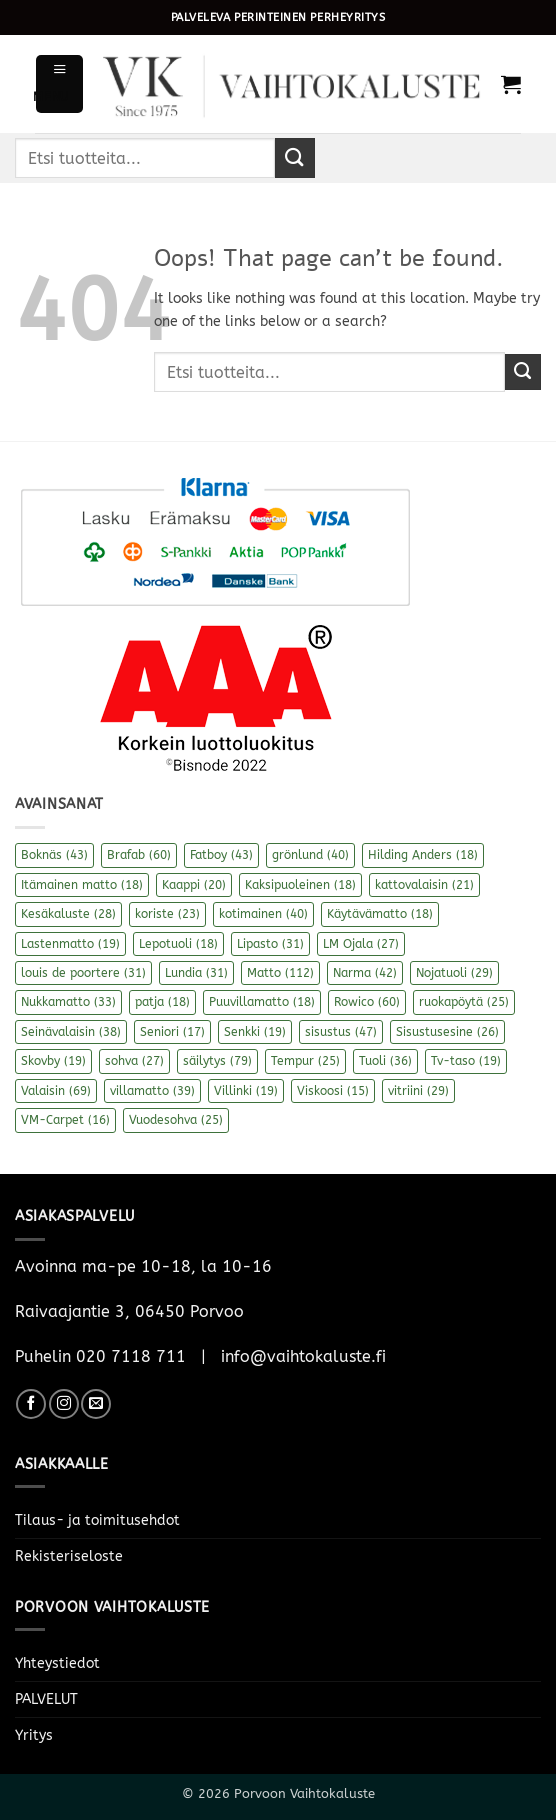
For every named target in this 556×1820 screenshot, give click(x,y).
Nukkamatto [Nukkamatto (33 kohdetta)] (68, 1002)
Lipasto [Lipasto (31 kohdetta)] (270, 944)
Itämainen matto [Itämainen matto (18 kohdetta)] (82, 885)
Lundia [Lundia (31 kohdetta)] (196, 973)
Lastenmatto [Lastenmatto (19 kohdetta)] (70, 944)
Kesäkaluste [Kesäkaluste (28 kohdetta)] (68, 914)
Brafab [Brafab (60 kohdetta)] (139, 855)
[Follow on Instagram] (64, 1404)
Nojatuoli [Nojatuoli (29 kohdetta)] (454, 973)
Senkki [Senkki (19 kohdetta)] (255, 1032)
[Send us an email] (96, 1404)
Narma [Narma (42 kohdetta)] (365, 973)
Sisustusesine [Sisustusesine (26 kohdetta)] (447, 1032)
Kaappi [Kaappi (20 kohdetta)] (194, 885)
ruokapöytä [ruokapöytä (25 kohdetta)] (464, 1002)
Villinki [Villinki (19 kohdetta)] (246, 1091)
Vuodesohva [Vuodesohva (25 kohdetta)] (176, 1120)
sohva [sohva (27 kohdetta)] (134, 1061)
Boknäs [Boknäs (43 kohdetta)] (54, 855)
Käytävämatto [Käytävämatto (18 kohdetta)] (380, 914)
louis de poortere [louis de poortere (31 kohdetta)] (83, 973)
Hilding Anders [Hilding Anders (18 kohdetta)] (423, 855)
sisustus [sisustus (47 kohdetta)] (341, 1032)
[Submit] (295, 157)
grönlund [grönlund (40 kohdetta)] (310, 855)
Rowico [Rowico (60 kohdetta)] (367, 1002)
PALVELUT (46, 1699)
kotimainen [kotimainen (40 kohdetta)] (263, 914)
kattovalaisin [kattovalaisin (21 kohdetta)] (424, 885)
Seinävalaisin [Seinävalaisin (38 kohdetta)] (71, 1032)
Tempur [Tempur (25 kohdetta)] (305, 1061)
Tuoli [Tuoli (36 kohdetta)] (385, 1061)
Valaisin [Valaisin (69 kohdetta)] (56, 1091)
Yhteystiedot (57, 1663)
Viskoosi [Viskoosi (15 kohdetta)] (333, 1091)
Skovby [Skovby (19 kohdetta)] (53, 1061)
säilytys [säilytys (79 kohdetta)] (217, 1061)
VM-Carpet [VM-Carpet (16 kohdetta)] (65, 1120)
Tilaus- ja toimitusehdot (97, 1520)
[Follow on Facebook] (31, 1404)
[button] (59, 83)
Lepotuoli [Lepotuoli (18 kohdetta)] (178, 944)
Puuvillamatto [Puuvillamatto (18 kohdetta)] (262, 1002)
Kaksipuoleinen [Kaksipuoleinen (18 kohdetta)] (300, 885)
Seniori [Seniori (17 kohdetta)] (172, 1032)
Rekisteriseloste (69, 1556)
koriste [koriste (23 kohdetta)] (167, 914)
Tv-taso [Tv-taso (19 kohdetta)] (466, 1061)
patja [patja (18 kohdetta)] (162, 1002)
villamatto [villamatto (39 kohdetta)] (152, 1091)
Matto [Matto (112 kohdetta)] (280, 973)
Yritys (34, 1735)
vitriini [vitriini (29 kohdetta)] (418, 1091)
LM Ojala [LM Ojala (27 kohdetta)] (361, 944)
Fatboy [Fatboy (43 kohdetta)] (221, 855)
